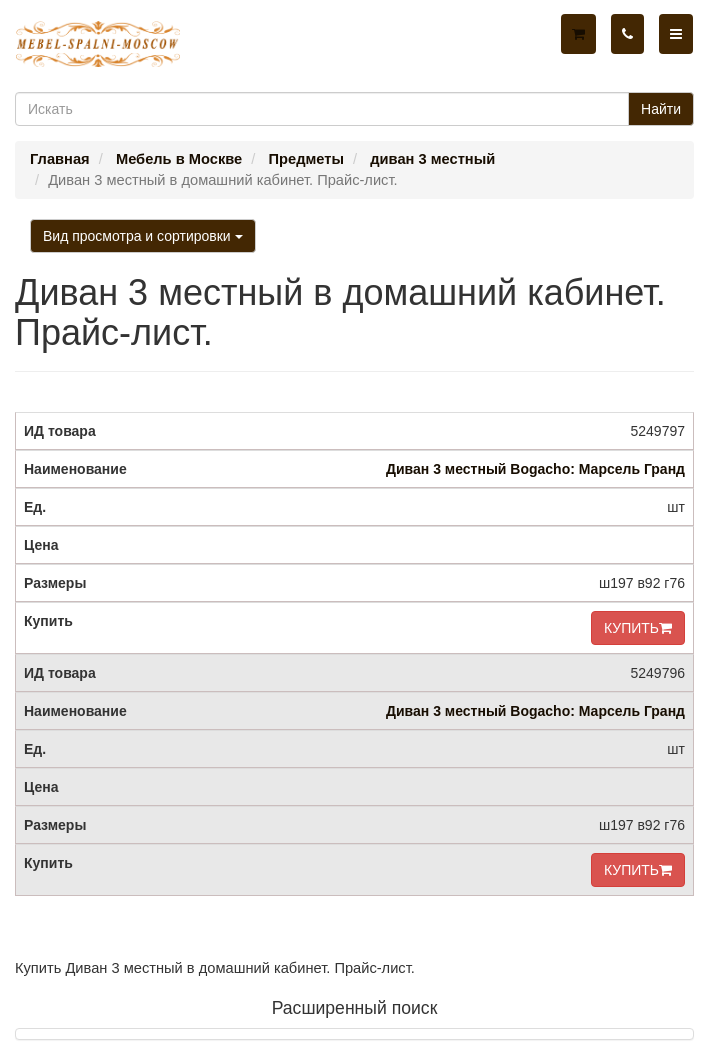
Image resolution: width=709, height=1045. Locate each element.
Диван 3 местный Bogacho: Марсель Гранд (535, 469)
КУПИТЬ (638, 628)
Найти (661, 109)
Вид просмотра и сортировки (143, 236)
